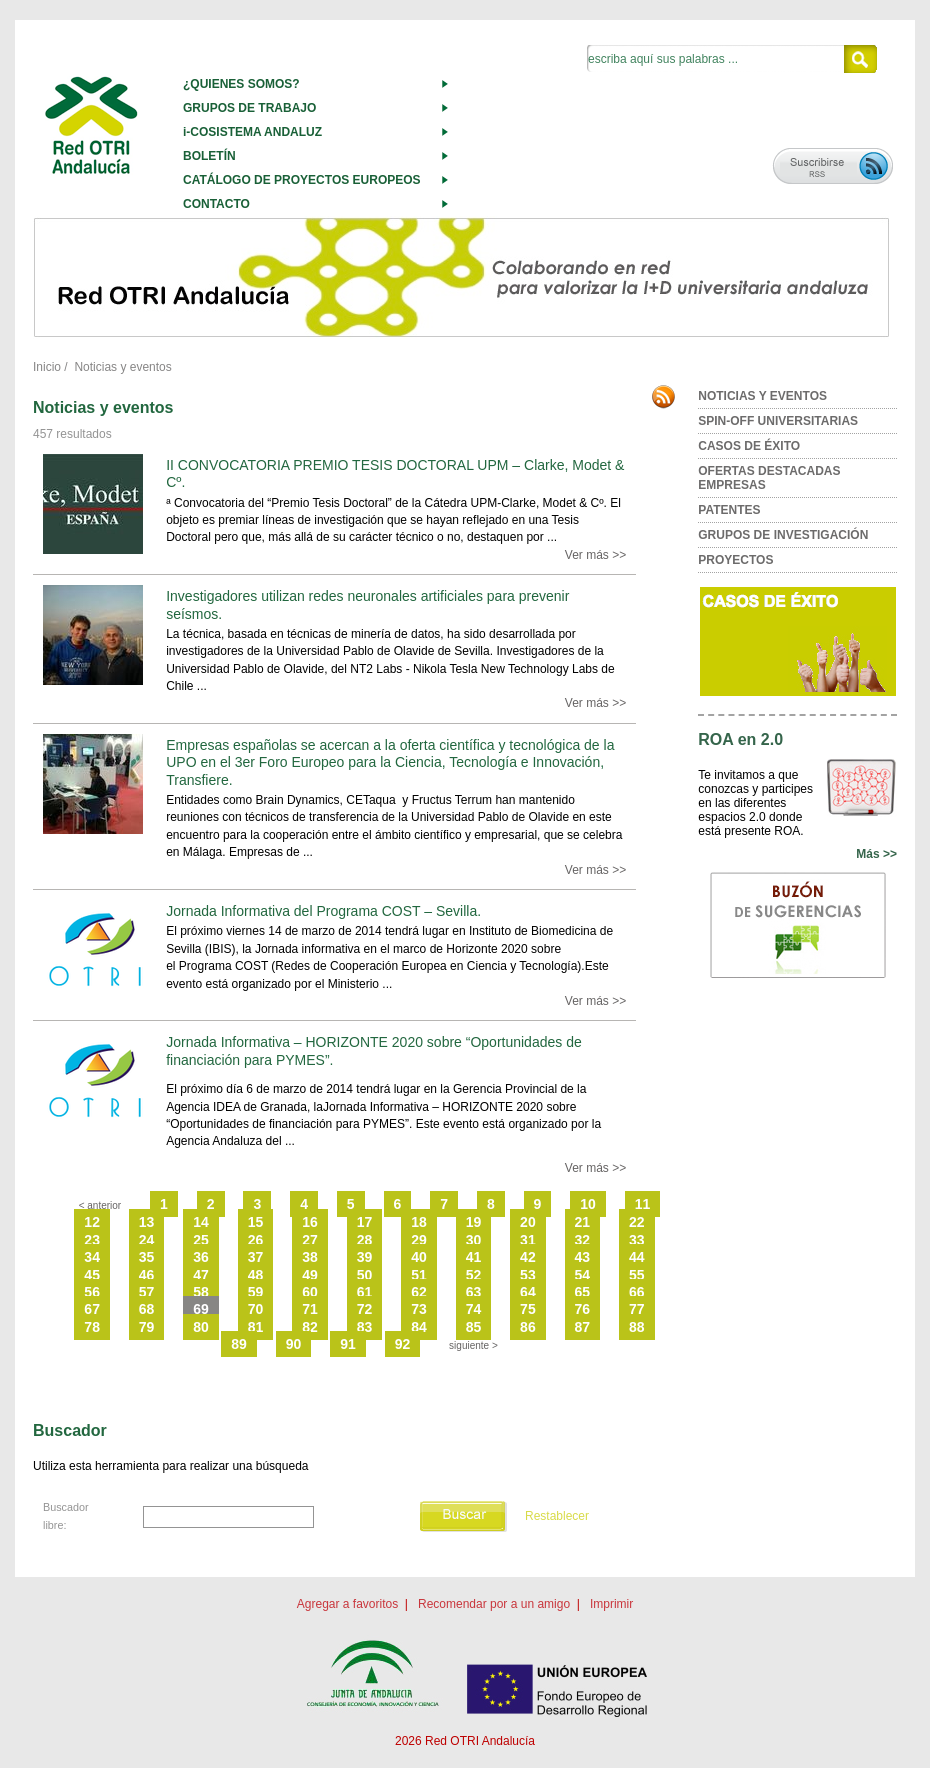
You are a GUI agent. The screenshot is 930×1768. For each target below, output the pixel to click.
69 (201, 1309)
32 (583, 1240)
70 (256, 1309)
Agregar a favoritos (347, 1604)
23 (92, 1240)
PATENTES (729, 510)
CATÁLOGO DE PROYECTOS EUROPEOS (302, 180)
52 (474, 1275)
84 (419, 1327)
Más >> (876, 854)
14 (201, 1222)
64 (528, 1292)
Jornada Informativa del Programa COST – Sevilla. (323, 911)
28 (365, 1240)
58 (201, 1292)
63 (474, 1292)
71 (310, 1309)
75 (528, 1309)
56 (92, 1292)
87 (583, 1327)
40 (419, 1257)
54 (583, 1275)
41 (474, 1257)
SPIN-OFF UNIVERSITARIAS (778, 421)
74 (474, 1309)
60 (310, 1292)
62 (419, 1292)
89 (239, 1344)
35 (147, 1257)
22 (637, 1222)
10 (588, 1204)
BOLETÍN (209, 156)
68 (147, 1309)
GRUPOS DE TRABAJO (249, 108)
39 (365, 1257)
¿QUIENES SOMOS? (241, 84)
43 (583, 1257)
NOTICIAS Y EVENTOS (762, 396)
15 (256, 1222)
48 (256, 1275)
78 (92, 1327)
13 (147, 1222)
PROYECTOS (735, 560)
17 (365, 1222)
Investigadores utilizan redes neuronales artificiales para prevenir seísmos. (367, 604)
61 (365, 1292)
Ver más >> (595, 555)
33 (637, 1240)
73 (419, 1309)
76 (583, 1309)
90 (294, 1344)
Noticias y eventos (122, 367)
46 (147, 1275)
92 (403, 1344)
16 (310, 1222)
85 (474, 1327)
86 (528, 1327)
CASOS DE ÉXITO (749, 446)
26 (256, 1240)
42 (528, 1257)
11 (643, 1204)
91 (348, 1344)
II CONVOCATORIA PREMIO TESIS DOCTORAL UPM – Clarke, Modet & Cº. (395, 473)
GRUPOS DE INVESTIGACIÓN (783, 535)
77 (637, 1309)
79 (147, 1327)
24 (147, 1240)
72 (365, 1309)
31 (528, 1240)
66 (637, 1292)
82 (310, 1327)
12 (92, 1222)
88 (637, 1327)
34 (92, 1257)
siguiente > (473, 1345)
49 (310, 1275)
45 (92, 1275)
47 (201, 1275)
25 (201, 1240)
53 (528, 1275)
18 (419, 1222)
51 (419, 1275)
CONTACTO (216, 204)
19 (474, 1222)
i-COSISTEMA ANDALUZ (252, 132)
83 (365, 1327)
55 (637, 1275)
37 (256, 1257)
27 (310, 1240)
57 (147, 1292)
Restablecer (557, 1516)
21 (583, 1222)
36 (201, 1257)
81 (256, 1327)
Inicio (47, 367)
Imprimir (611, 1604)
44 (637, 1257)
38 (310, 1257)
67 (92, 1309)
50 (365, 1275)
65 (583, 1292)
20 (528, 1222)
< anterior (100, 1205)
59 (256, 1292)
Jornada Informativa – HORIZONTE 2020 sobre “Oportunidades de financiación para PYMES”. (374, 1050)
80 (201, 1327)
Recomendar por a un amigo (494, 1604)
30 (474, 1240)
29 (419, 1240)
